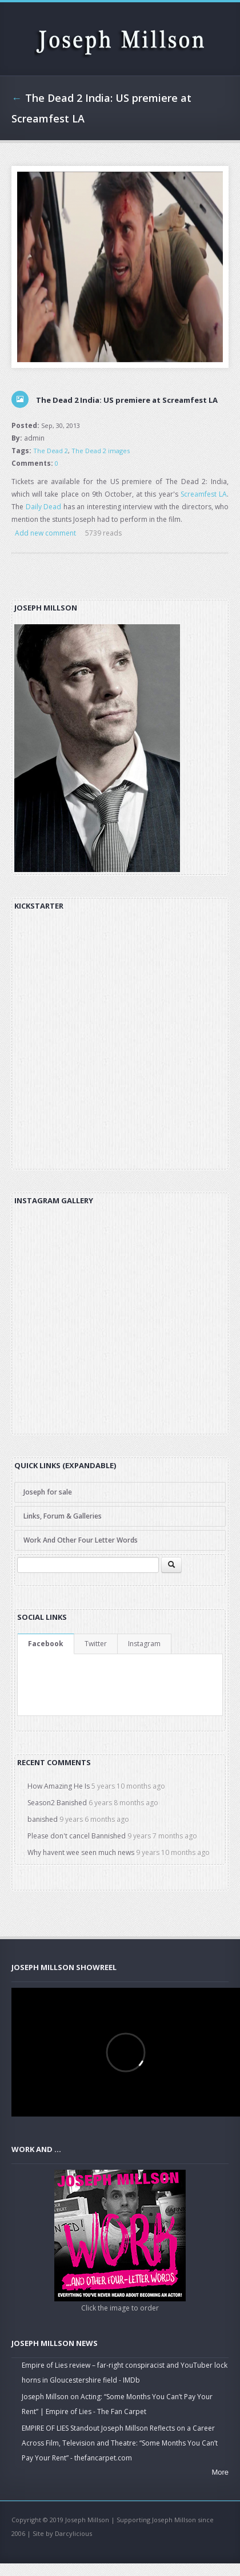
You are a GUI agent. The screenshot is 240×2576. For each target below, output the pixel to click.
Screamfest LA (204, 494)
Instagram (144, 1643)
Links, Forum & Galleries (62, 1516)
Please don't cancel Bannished (76, 1836)
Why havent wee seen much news (80, 1852)
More (220, 2472)
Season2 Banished (57, 1803)
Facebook (45, 1643)
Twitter (96, 1643)
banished (42, 1819)
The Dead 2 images (100, 450)
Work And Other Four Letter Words (80, 1540)
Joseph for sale (47, 1492)
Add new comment (45, 533)
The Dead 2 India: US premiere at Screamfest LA (127, 400)
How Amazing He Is (58, 1786)
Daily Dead (44, 507)
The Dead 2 (50, 450)
